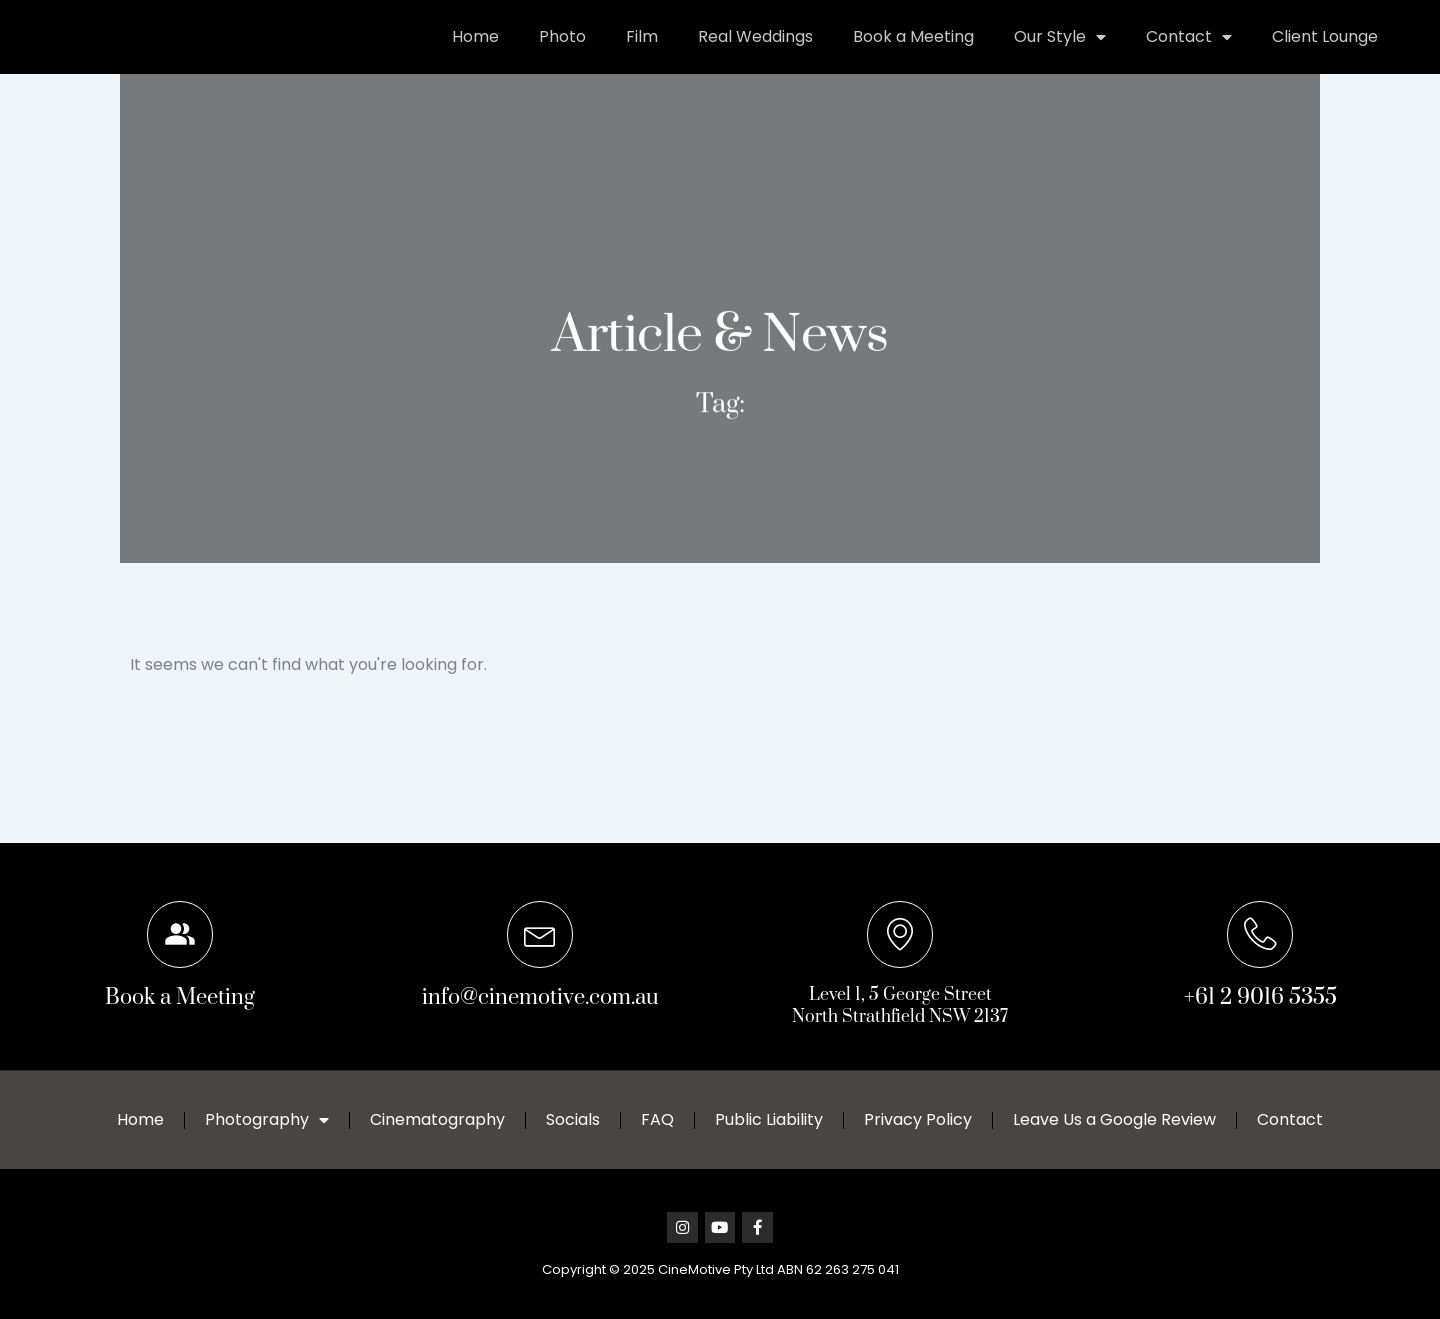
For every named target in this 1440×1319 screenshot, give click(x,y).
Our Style (1060, 56)
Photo (562, 55)
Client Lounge (1325, 55)
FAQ (657, 1118)
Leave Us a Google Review (1114, 1118)
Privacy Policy (918, 1118)
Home (475, 55)
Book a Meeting (913, 55)
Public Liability (769, 1118)
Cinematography (437, 1118)
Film (642, 55)
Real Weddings (755, 55)
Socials (573, 1118)
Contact (1189, 56)
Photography (267, 1119)
